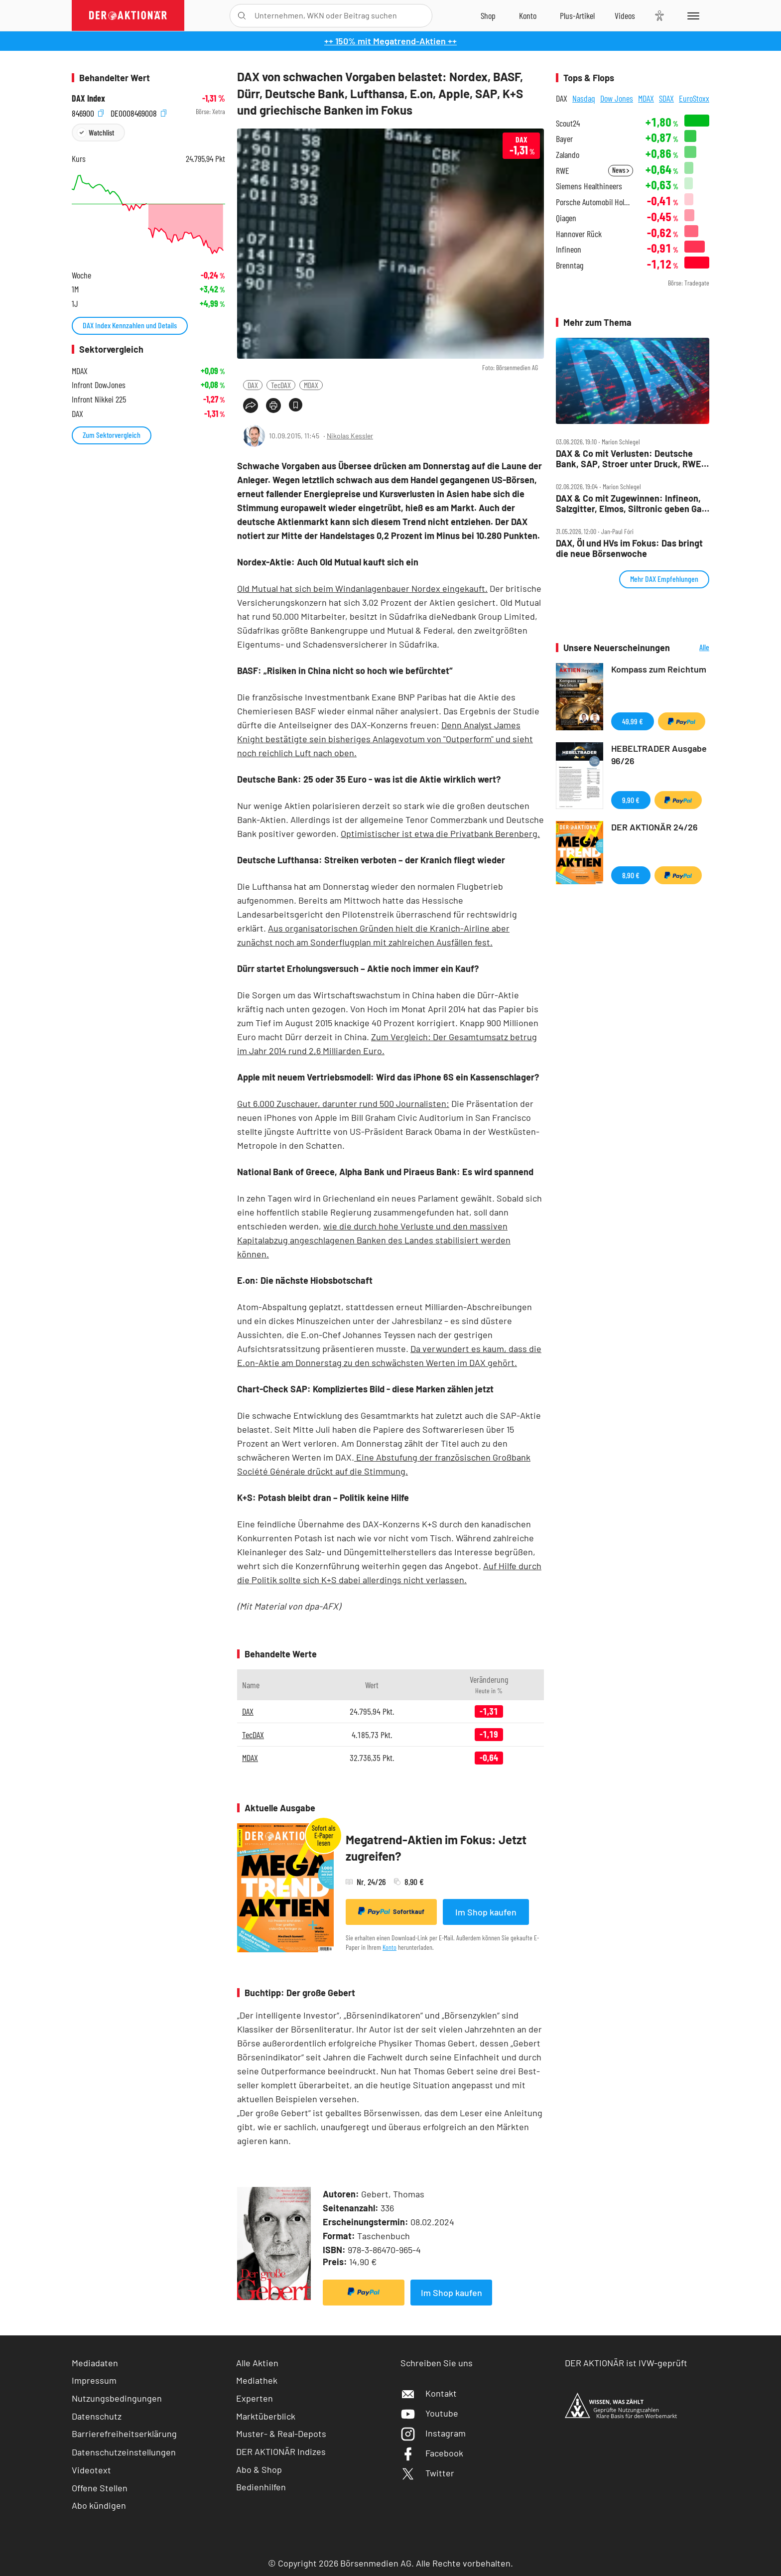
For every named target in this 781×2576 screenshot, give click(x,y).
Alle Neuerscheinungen (692, 648)
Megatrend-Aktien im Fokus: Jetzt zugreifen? (436, 1848)
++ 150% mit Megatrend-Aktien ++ (390, 40)
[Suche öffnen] (242, 15)
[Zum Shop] (488, 15)
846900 (88, 112)
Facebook (431, 2452)
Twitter (427, 2472)
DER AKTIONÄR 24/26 (654, 826)
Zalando (567, 154)
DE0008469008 (138, 112)
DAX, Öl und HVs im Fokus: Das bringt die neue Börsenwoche (629, 548)
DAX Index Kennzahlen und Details (130, 325)
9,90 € (631, 800)
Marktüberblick (265, 2416)
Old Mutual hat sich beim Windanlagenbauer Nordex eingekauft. (362, 588)
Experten (254, 2398)
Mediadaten (95, 2362)
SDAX (666, 98)
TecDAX (281, 385)
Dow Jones (616, 98)
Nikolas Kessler (350, 435)
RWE (562, 170)
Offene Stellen (100, 2487)
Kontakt (428, 2393)
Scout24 (568, 123)
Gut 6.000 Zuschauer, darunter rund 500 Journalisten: (343, 1103)
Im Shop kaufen (486, 1911)
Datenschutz (97, 2416)
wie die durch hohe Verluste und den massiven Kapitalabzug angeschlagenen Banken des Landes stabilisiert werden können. (374, 1239)
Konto (389, 1947)
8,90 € (631, 875)
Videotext (91, 2469)
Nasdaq (583, 98)
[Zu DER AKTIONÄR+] (577, 15)
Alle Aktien (257, 2362)
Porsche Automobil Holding (594, 202)
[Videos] (625, 15)
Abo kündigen (99, 2505)
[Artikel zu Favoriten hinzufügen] (295, 404)
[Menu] (691, 15)
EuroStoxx (694, 98)
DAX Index (88, 98)
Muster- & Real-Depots (281, 2433)
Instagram (433, 2433)
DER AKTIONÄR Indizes (281, 2451)
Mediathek (256, 2380)
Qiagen (566, 218)
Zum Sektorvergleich (111, 434)
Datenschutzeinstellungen (124, 2451)
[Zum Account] (528, 15)
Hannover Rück (579, 234)
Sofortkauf (391, 1911)
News (620, 170)
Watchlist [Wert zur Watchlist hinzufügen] (101, 132)
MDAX (311, 385)
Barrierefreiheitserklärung (124, 2433)
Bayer (564, 139)
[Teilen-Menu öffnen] (250, 405)
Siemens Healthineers (589, 186)
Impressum (94, 2380)
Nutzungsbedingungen (117, 2398)
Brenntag (569, 265)
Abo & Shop (259, 2469)
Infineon (568, 249)
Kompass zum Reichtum (658, 669)
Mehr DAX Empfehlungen (664, 578)
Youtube (429, 2413)
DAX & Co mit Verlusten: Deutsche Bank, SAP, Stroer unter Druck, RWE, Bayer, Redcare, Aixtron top (630, 458)
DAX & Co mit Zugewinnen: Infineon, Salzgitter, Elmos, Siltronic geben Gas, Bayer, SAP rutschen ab (632, 503)
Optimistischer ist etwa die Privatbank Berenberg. (440, 833)
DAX (253, 385)
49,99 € (632, 721)
